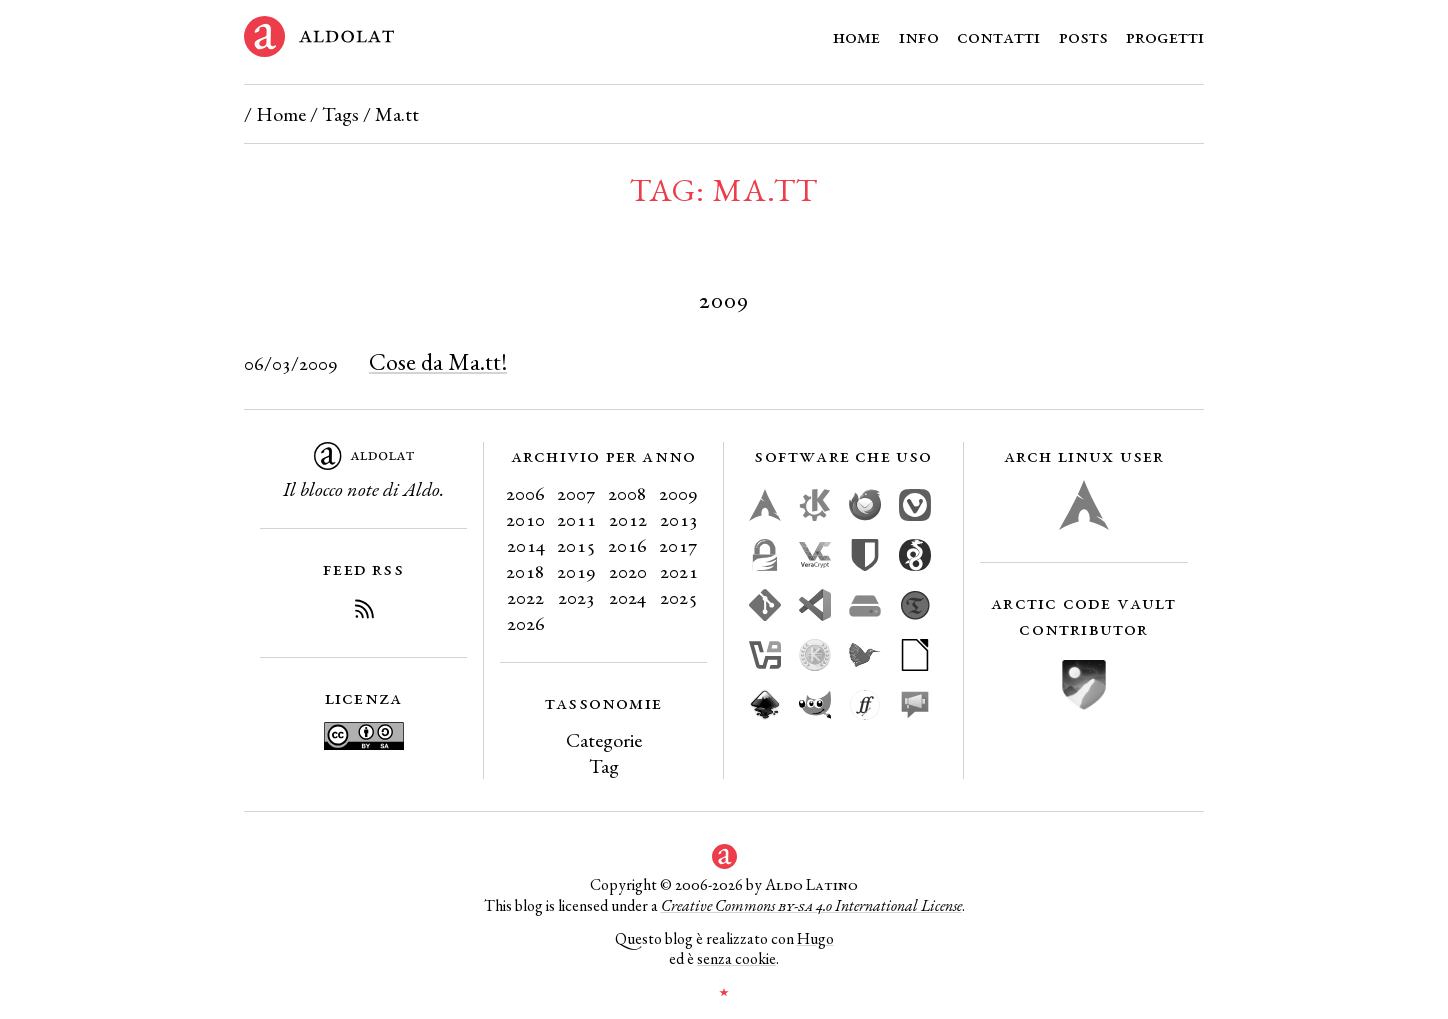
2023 (576, 597)
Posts (1083, 36)
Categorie (604, 740)
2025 (679, 597)
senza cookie (736, 958)
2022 (525, 597)
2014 (526, 545)
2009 (678, 493)
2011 (576, 519)
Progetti (1165, 36)
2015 (576, 545)
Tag (604, 766)
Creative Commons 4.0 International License (811, 905)
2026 (526, 623)
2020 (628, 571)
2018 (525, 571)
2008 (627, 493)
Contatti (998, 36)
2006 (525, 493)
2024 (627, 597)
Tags (340, 114)
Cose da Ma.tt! (438, 361)
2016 (627, 545)
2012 (628, 519)
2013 (679, 519)
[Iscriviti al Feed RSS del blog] (364, 612)
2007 (576, 493)
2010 (525, 519)
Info (919, 36)
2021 (679, 571)
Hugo (815, 938)
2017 (678, 545)
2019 (576, 571)
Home (856, 36)
